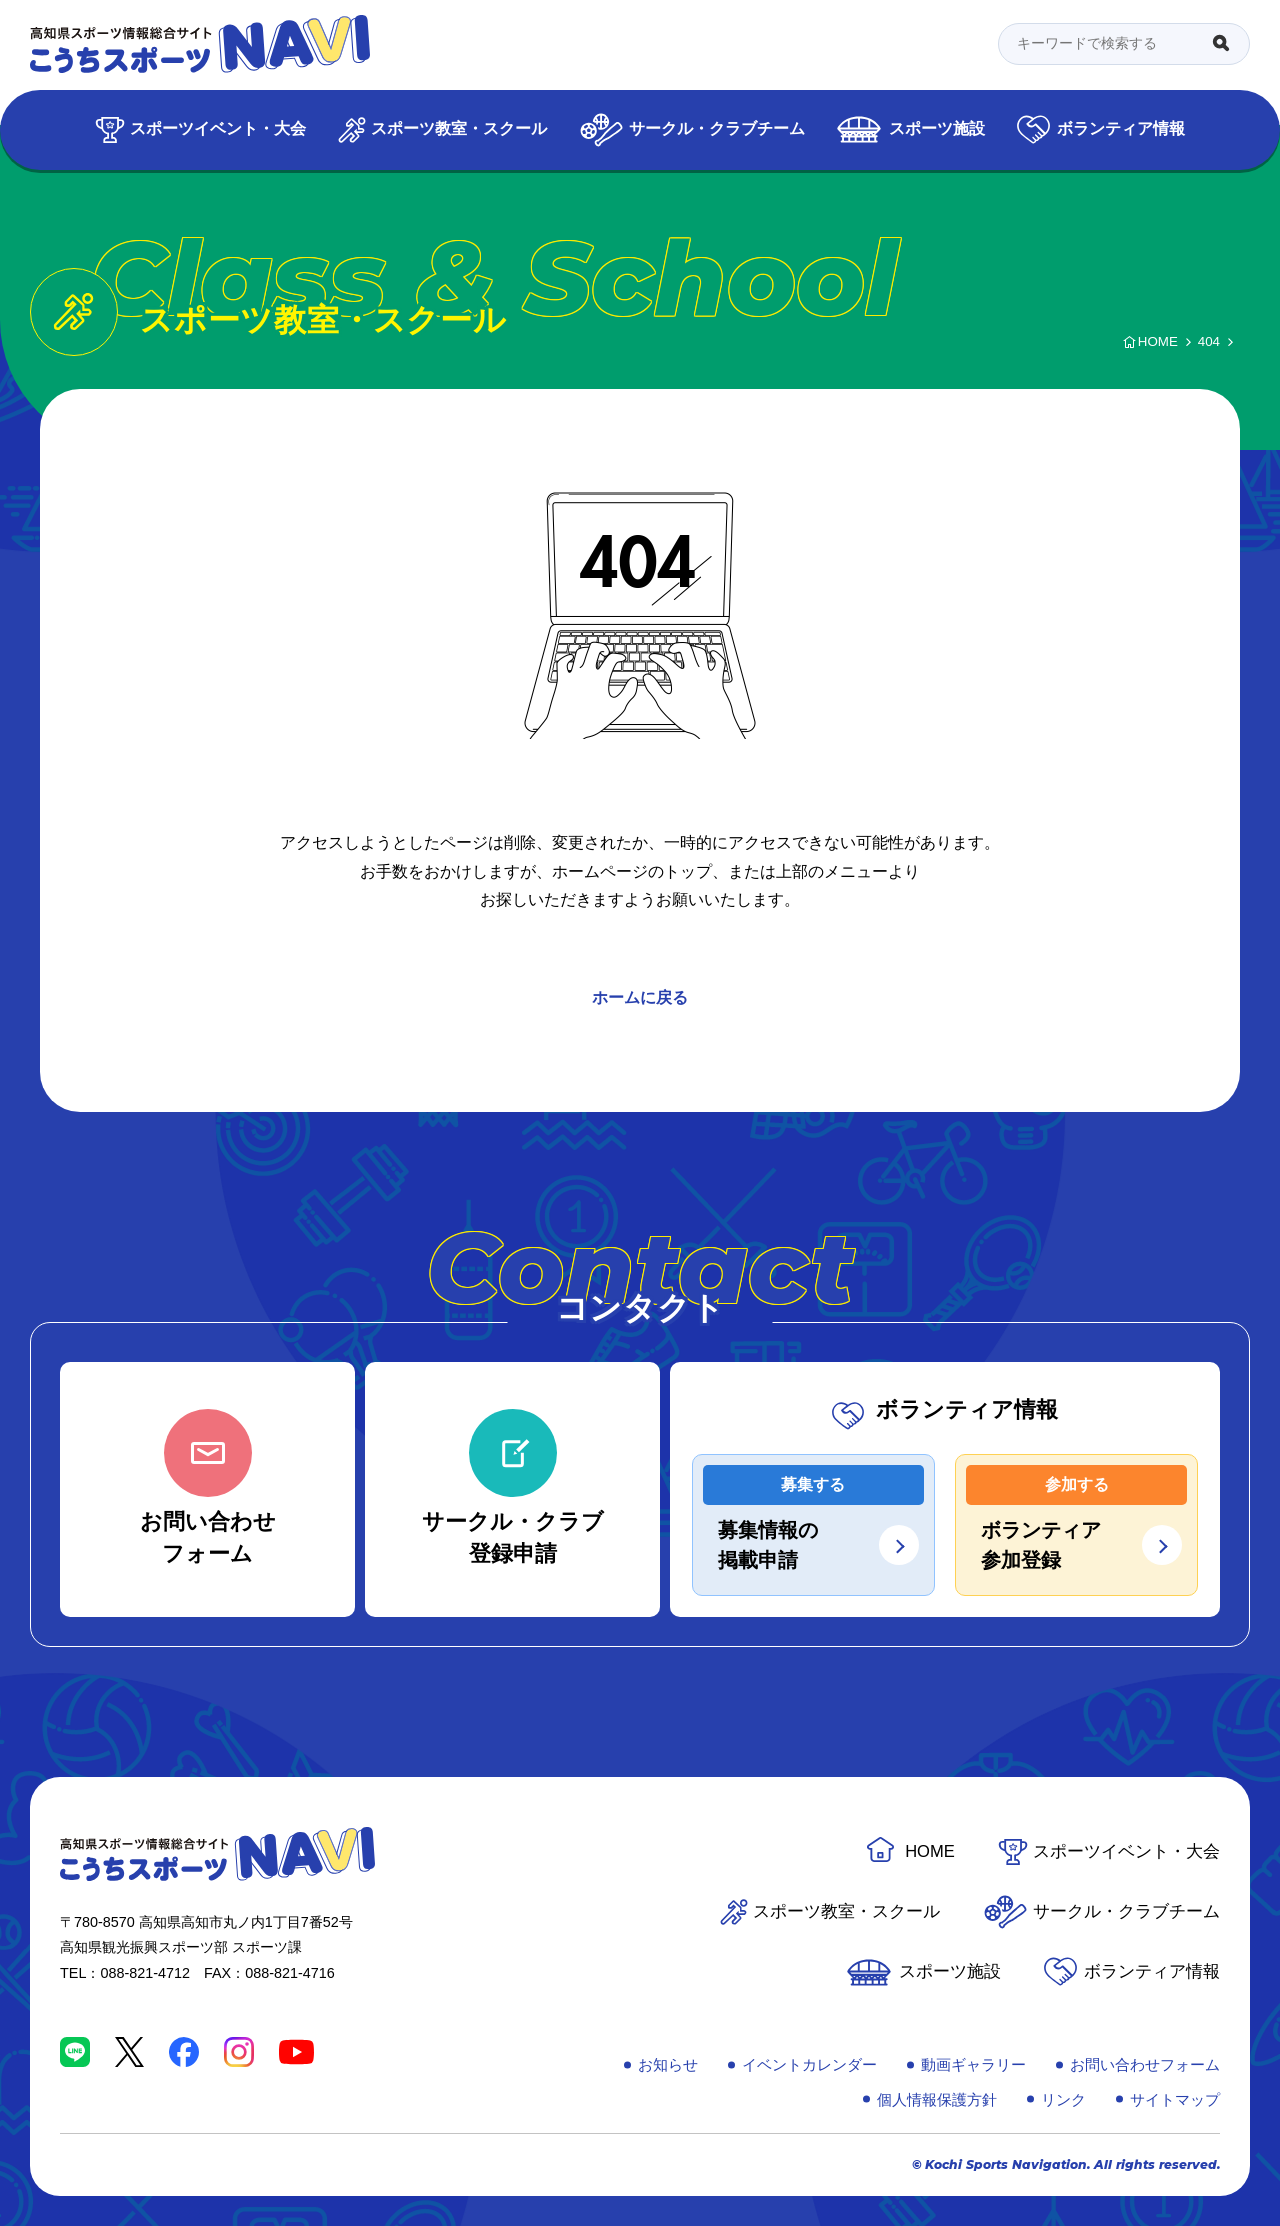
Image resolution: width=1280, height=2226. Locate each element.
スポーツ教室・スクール (459, 128)
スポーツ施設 (937, 128)
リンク (1063, 2099)
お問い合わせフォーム (1145, 2064)
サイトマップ (1175, 2099)
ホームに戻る (640, 997)
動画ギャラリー (973, 2064)
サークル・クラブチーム (717, 128)
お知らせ (668, 2064)
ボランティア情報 (1121, 128)
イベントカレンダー (809, 2064)
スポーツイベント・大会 (218, 128)
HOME (930, 1851)
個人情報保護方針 (937, 2099)
